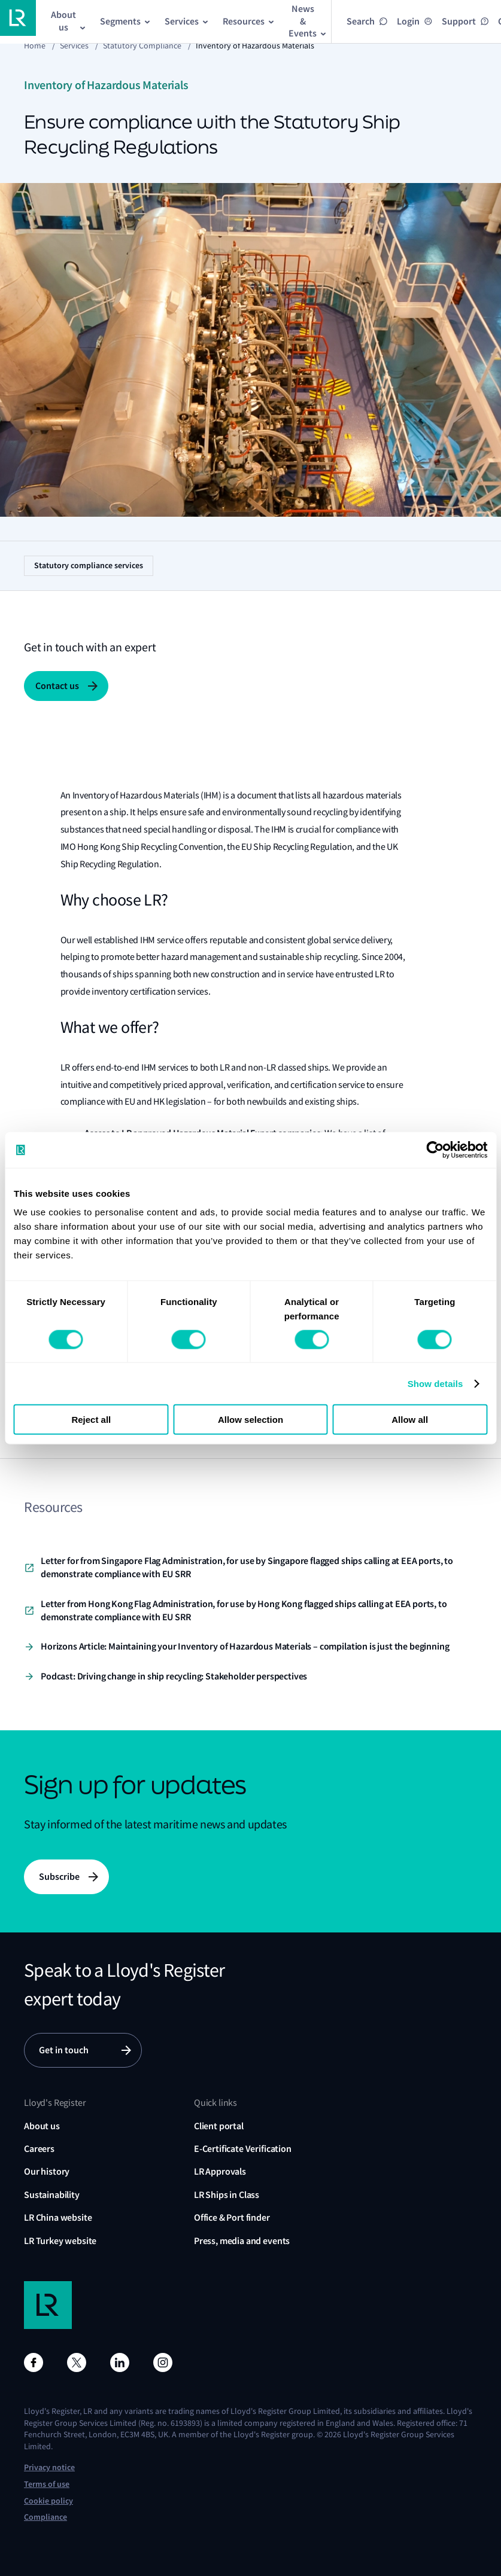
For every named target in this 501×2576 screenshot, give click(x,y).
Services (74, 45)
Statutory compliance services (88, 565)
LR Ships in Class (226, 2194)
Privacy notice (49, 2467)
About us (42, 2126)
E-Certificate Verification (243, 2148)
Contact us (57, 685)
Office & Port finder (232, 2217)
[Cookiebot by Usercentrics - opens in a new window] (434, 1150)
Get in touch (64, 2050)
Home (34, 45)
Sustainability (52, 2194)
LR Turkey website (60, 2240)
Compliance (45, 2517)
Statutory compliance (142, 45)
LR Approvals (220, 2171)
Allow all (409, 1419)
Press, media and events (242, 2240)
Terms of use (46, 2484)
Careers (39, 2148)
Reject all (91, 1419)
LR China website (58, 2217)
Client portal (219, 2126)
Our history (46, 2171)
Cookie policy (48, 2501)
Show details (435, 1383)
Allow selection (250, 1419)
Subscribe (59, 1876)
